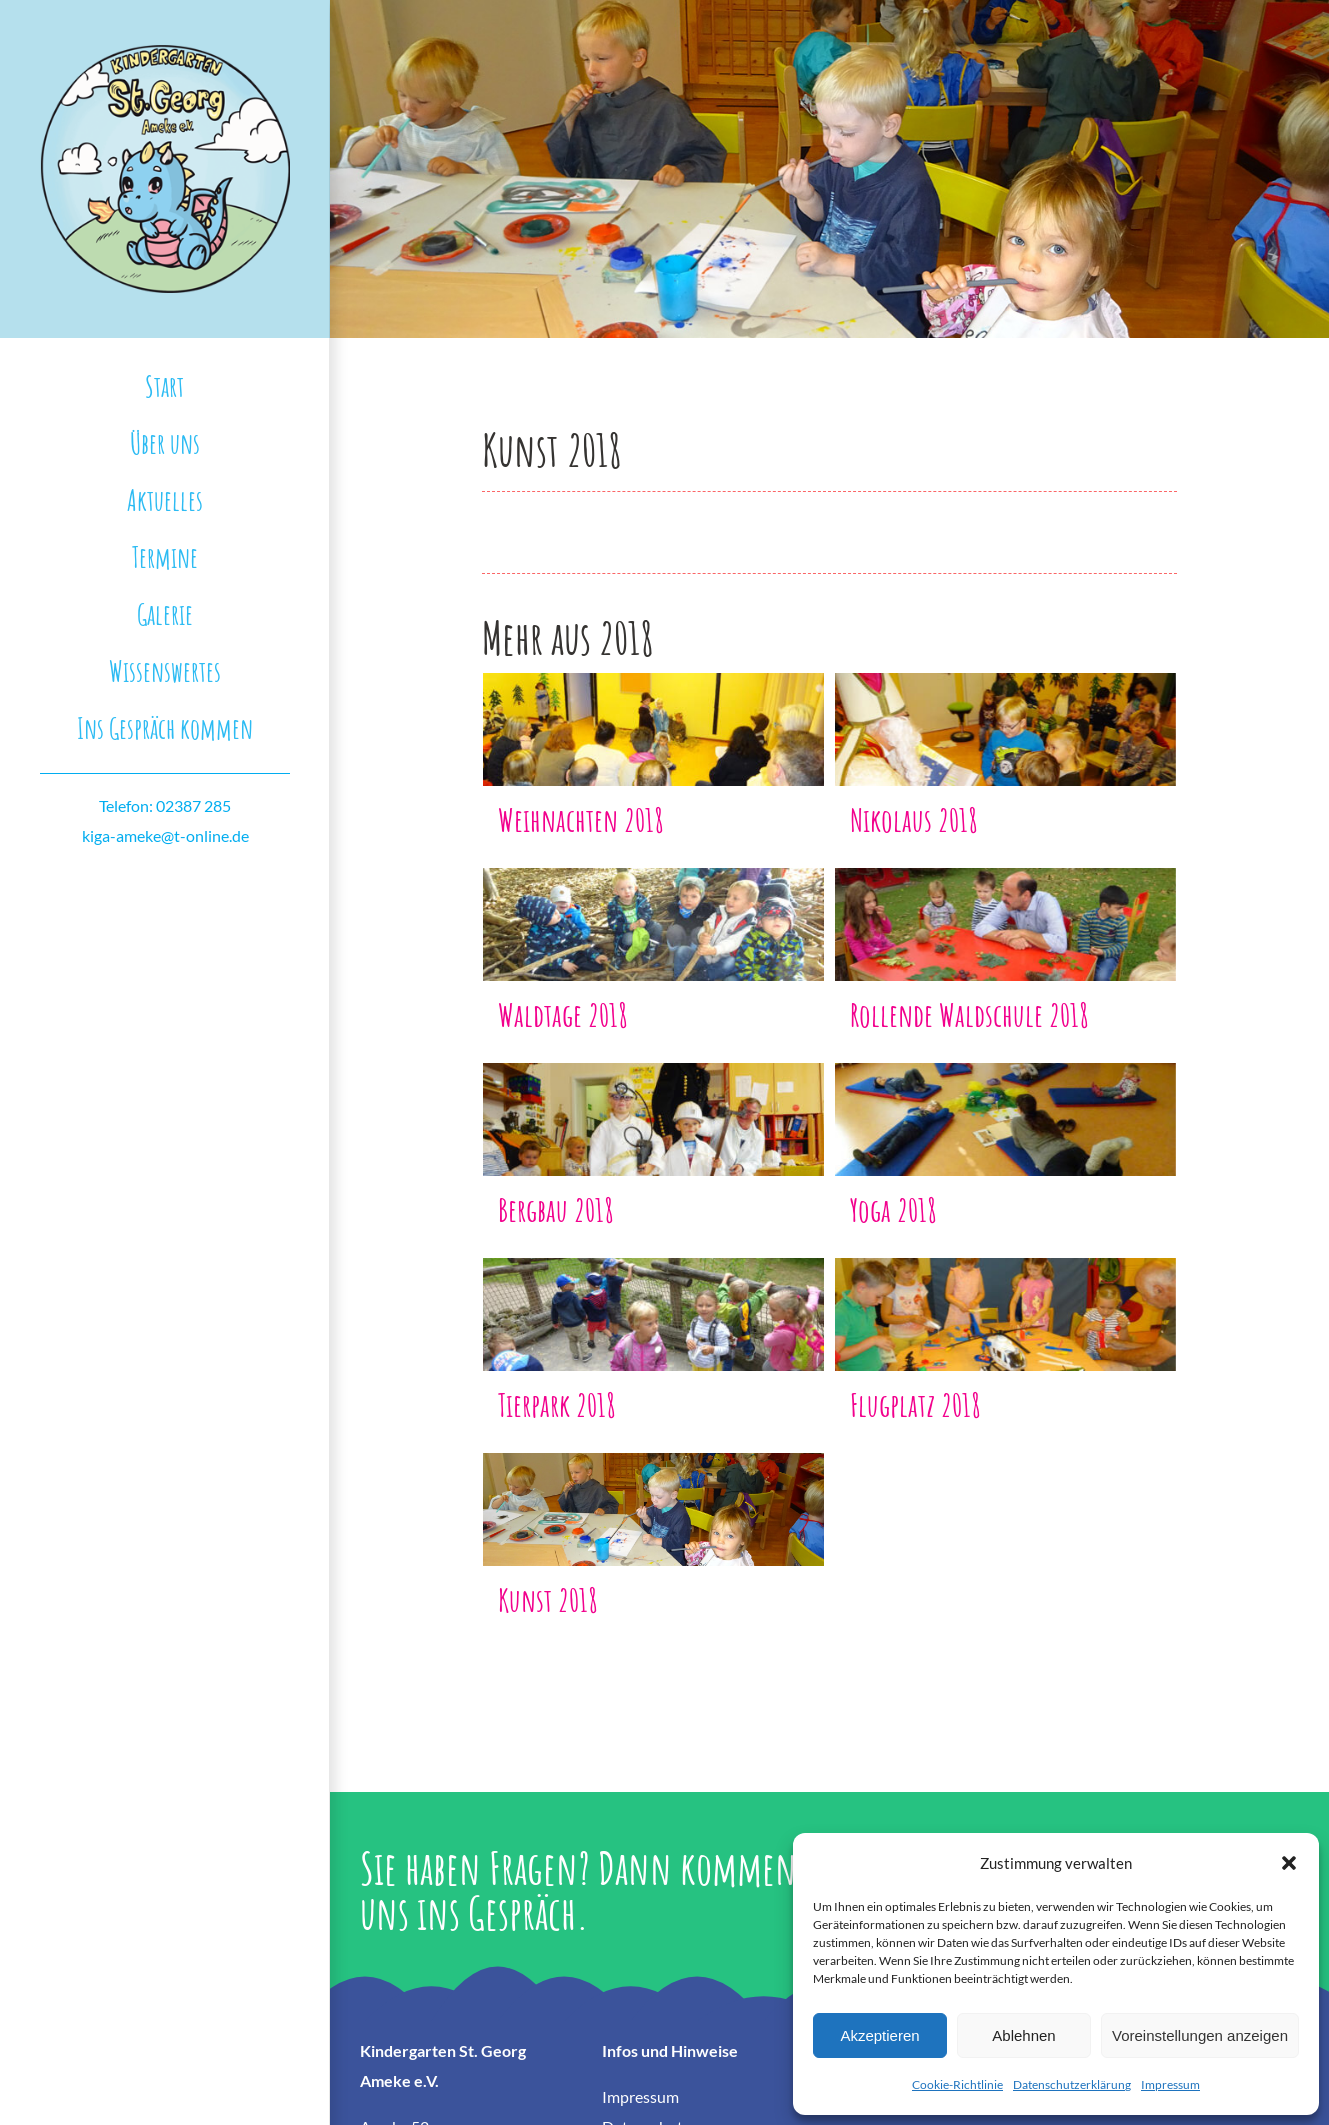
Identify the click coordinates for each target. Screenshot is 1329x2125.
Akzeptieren (879, 2035)
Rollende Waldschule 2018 (969, 1014)
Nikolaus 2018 (914, 819)
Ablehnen (1023, 2035)
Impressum (1170, 2084)
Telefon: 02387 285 (165, 805)
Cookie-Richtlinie (957, 2084)
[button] (1289, 1863)
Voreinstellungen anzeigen (1200, 2035)
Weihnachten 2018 (581, 819)
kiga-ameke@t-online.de (165, 835)
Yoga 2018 (893, 1209)
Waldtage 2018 (563, 1014)
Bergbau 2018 (556, 1209)
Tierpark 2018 (557, 1404)
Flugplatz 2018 (915, 1404)
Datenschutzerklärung (1072, 2084)
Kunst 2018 (548, 1599)
